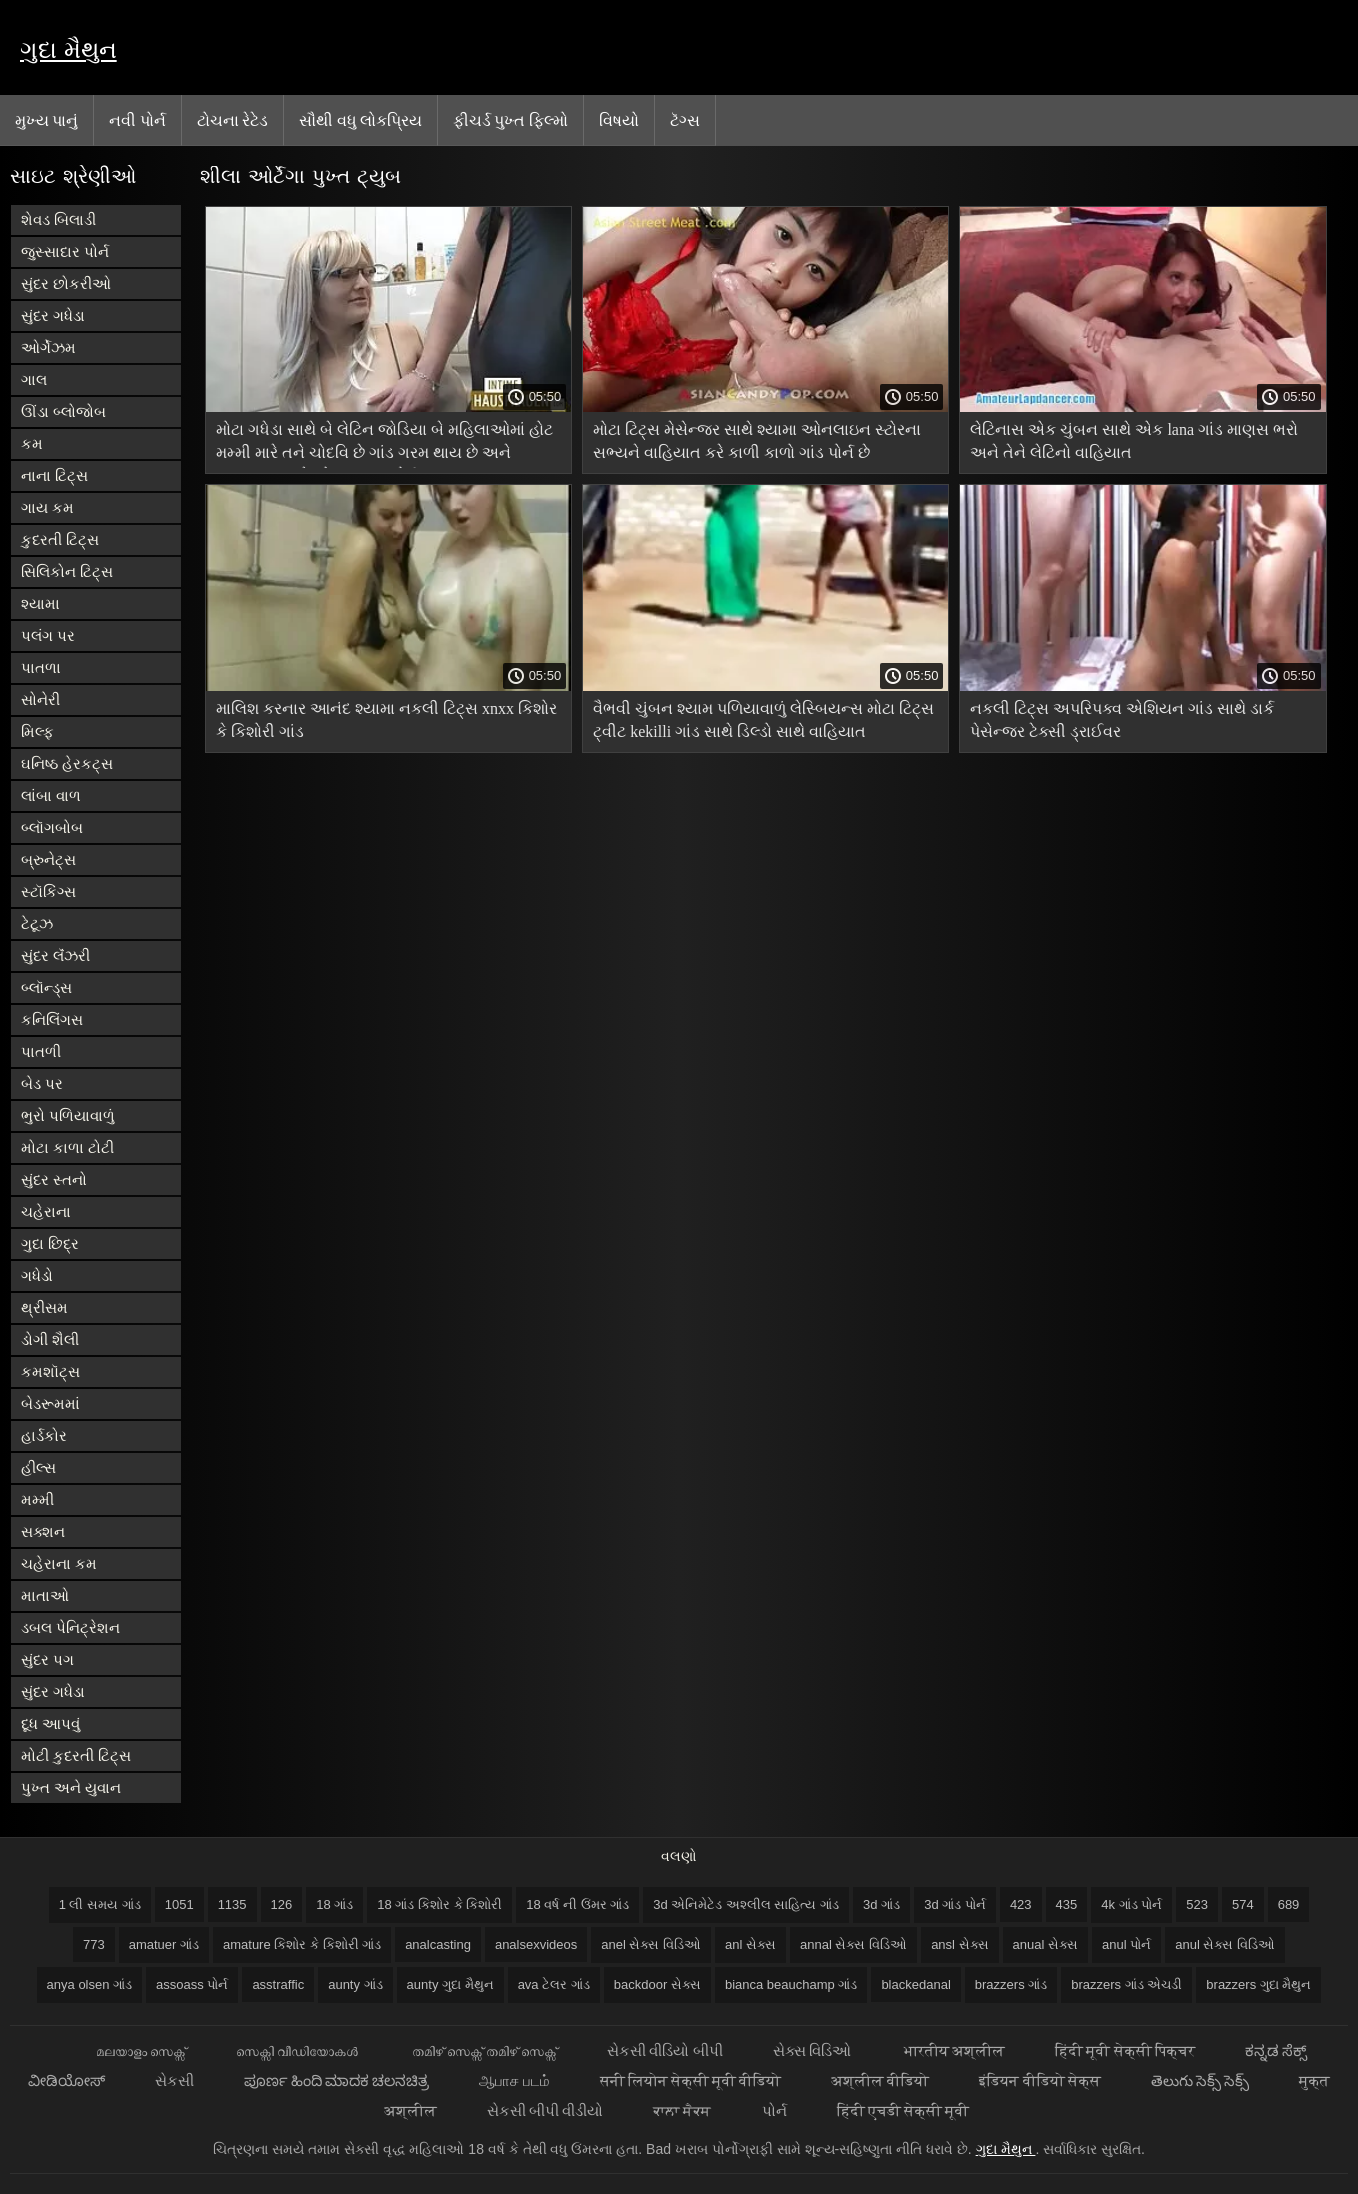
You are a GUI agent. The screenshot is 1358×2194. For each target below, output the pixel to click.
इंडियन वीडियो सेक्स (1039, 2080)
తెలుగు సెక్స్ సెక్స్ (1200, 2080)
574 (1243, 1904)
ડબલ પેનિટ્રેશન (70, 1627)
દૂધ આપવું (50, 1723)
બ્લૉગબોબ (52, 827)
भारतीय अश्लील (954, 2050)
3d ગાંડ (881, 1904)
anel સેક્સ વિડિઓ (651, 1944)
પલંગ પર (48, 635)
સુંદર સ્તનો (54, 1179)
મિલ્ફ (37, 731)
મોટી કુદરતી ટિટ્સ (76, 1755)
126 (282, 1904)
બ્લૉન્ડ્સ (46, 987)
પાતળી (41, 1051)
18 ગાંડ (334, 1904)
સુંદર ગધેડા (53, 315)
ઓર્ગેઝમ (48, 347)
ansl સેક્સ (959, 1944)
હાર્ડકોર (44, 1435)
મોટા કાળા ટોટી (67, 1147)
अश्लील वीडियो (880, 2080)
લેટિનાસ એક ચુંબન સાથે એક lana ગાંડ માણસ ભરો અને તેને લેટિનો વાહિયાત (1134, 441)
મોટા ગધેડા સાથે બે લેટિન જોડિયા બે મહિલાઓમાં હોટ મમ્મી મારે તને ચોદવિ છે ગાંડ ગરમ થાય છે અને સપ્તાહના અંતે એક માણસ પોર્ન (384, 444)
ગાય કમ (47, 507)
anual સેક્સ (1045, 1944)
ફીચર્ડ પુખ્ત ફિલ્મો (510, 120)
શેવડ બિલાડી (58, 219)
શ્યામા (40, 603)
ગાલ (34, 379)
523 (1197, 1904)
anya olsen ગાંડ (90, 1984)
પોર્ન (774, 2110)
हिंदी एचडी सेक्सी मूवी (903, 2110)
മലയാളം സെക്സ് (141, 2050)
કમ (32, 443)
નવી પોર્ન (137, 120)
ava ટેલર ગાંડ (554, 1984)
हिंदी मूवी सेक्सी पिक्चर (1125, 2050)
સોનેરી (40, 699)
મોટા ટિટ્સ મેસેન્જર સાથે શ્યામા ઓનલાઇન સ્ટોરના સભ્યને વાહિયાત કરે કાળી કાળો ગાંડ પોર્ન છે (757, 441)
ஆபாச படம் (514, 2080)
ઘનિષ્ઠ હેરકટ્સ (67, 763)
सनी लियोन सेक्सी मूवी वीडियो (691, 2080)
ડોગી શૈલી (50, 1339)
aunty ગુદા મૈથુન (450, 1984)
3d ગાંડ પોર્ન (955, 1904)
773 (94, 1944)
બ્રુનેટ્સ (48, 859)
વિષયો (619, 120)
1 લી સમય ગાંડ (100, 1904)
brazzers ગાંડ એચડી (1126, 1984)
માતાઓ (45, 1595)
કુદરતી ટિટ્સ (60, 539)
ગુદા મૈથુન (68, 49)
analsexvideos (536, 1944)
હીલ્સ (38, 1467)
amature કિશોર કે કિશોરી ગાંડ (302, 1944)
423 (1021, 1904)
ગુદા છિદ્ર (50, 1243)
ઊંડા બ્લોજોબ (63, 411)
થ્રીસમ (44, 1307)
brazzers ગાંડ (1011, 1984)
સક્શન (43, 1531)
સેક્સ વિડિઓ (813, 2050)
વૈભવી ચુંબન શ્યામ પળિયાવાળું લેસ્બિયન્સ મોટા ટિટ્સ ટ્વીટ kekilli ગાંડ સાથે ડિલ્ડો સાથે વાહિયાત (763, 720)
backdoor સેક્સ (657, 1984)
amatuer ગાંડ (164, 1944)
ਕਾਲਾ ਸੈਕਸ (682, 2110)
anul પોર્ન (1126, 1944)
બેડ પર (42, 1083)
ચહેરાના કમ (59, 1563)
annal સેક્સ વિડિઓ (853, 1944)
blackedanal (915, 1984)
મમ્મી (37, 1499)
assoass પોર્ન (192, 1984)
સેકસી (174, 2080)
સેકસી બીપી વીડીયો (545, 2110)
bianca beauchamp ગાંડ (791, 1984)
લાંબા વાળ (51, 795)
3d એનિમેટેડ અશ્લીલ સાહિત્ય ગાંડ (746, 1904)
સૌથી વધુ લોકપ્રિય (360, 120)
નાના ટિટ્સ (54, 475)
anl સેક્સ (750, 1944)
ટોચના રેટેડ (232, 120)
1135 (232, 1904)
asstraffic (278, 1984)
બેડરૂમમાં (50, 1403)
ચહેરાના (46, 1211)
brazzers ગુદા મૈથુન (1258, 1984)
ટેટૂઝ (37, 923)
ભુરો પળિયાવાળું (68, 1115)
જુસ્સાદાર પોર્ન (65, 251)
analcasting (438, 1944)
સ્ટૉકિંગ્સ (48, 891)
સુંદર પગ (47, 1659)
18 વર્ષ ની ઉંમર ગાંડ (577, 1904)
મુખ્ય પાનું (46, 120)
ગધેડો (37, 1275)
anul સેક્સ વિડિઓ (1225, 1944)
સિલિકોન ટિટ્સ (67, 571)
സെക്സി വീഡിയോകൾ (298, 2050)
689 (1289, 1904)
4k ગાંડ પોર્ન (1131, 1904)
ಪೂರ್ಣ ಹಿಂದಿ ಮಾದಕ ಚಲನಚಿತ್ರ (337, 2080)
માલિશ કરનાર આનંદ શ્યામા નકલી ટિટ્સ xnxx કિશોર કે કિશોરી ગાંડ (386, 720)
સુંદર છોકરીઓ (66, 283)
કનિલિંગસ (52, 1019)
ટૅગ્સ (685, 120)
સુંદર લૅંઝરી (55, 955)
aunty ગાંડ (355, 1984)
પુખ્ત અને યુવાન (71, 1787)
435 (1067, 1904)
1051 (179, 1904)
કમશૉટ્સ (50, 1371)
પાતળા (41, 667)
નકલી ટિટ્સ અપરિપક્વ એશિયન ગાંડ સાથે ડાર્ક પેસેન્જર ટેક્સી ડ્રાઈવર (1122, 720)
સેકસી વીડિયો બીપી (664, 2050)
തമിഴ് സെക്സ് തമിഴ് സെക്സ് (485, 2050)
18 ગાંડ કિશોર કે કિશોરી (439, 1904)
